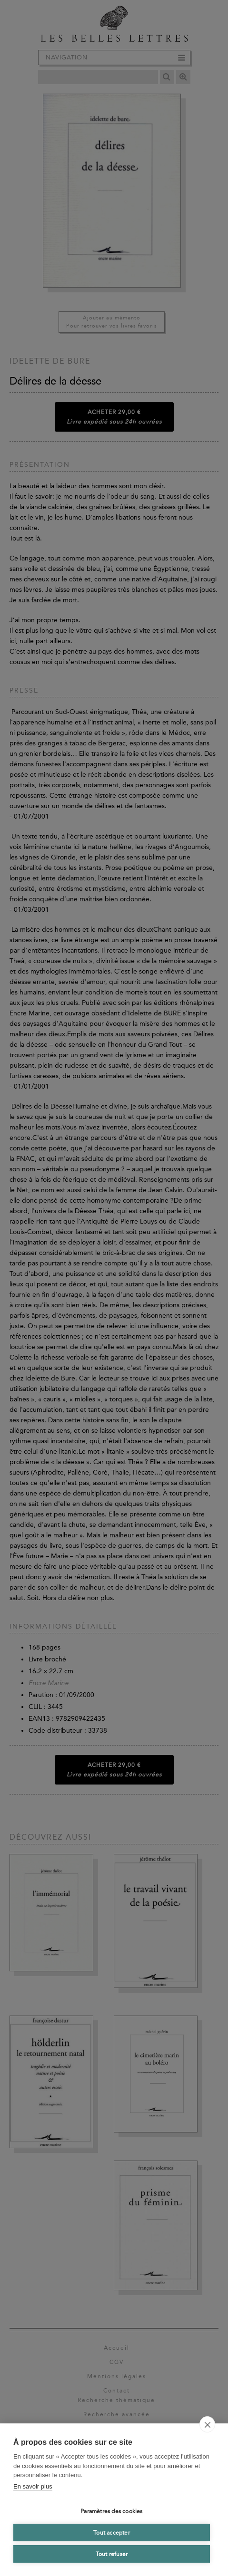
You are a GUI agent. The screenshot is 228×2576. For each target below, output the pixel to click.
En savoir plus (32, 2486)
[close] (207, 2424)
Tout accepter (111, 2532)
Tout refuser (112, 2554)
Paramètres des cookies (111, 2511)
